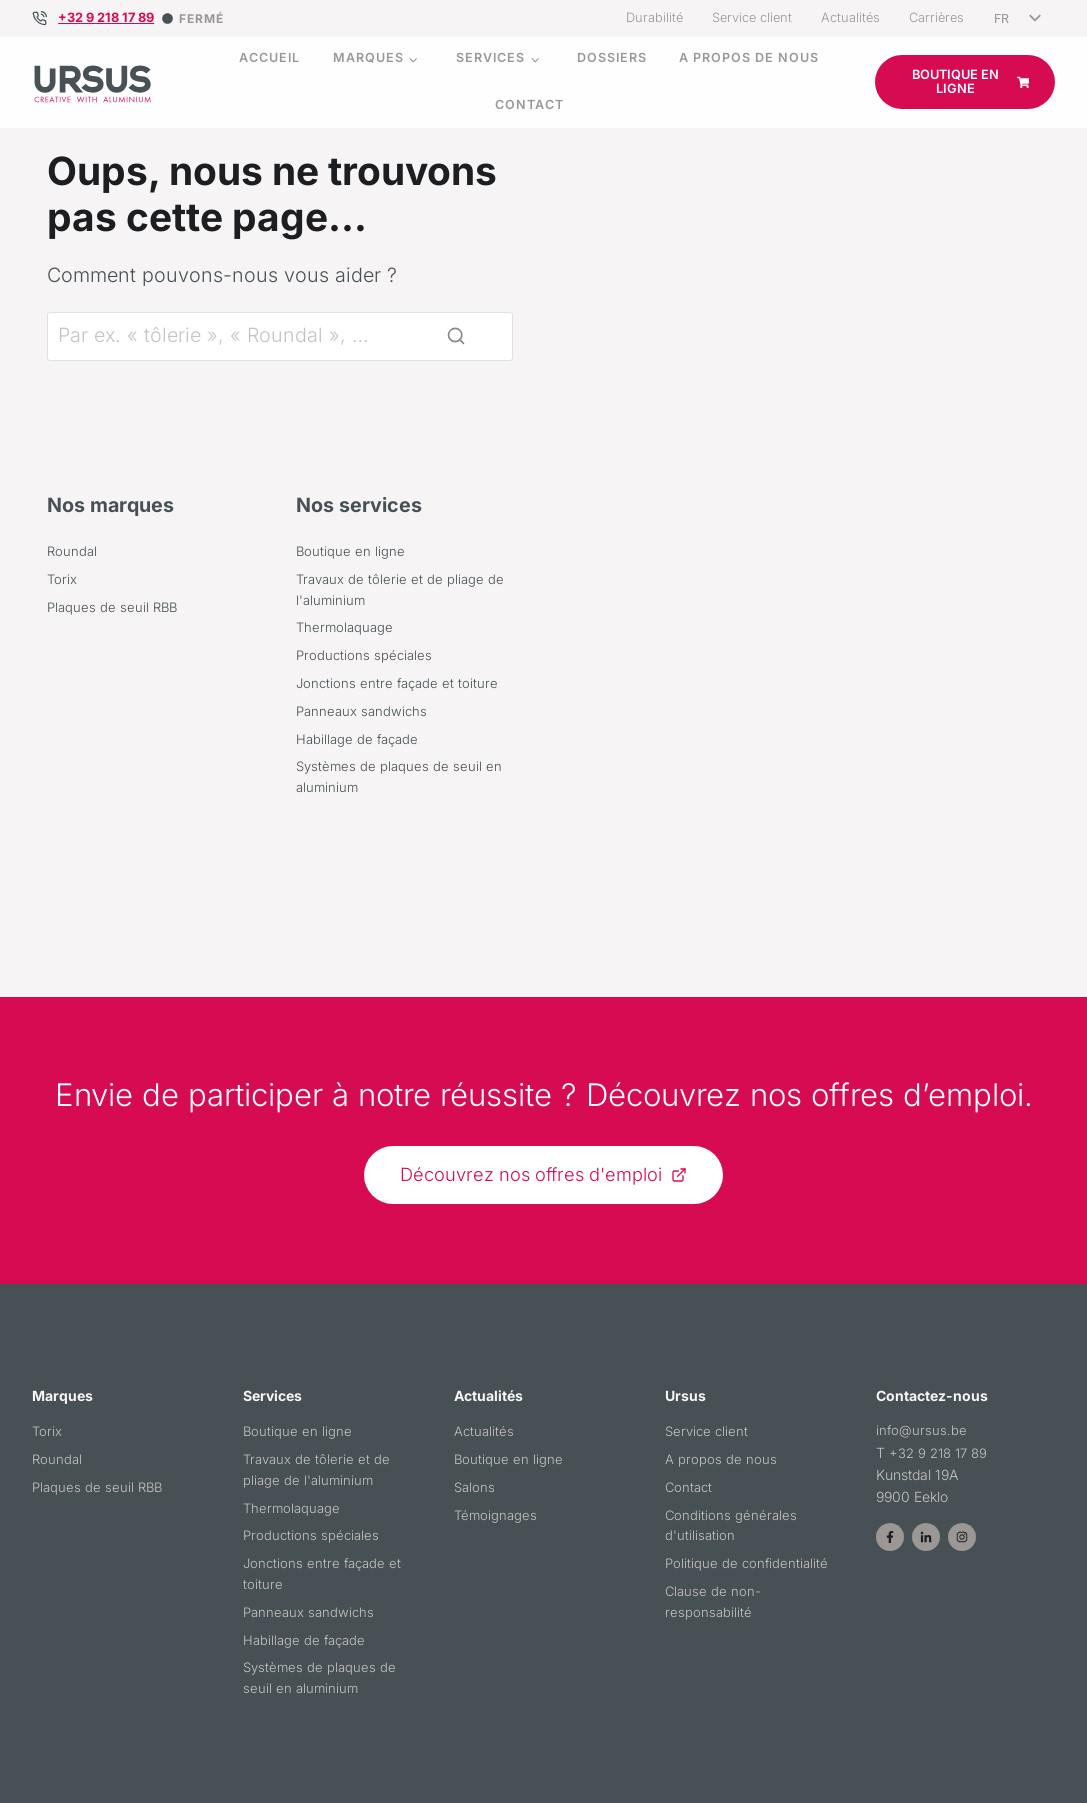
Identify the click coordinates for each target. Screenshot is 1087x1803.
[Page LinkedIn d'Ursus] (926, 1575)
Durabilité (654, 17)
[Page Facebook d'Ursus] (890, 1575)
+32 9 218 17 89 (106, 17)
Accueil (269, 57)
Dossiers (612, 57)
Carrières (936, 17)
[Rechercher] (280, 445)
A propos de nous (749, 57)
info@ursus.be (922, 1467)
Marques (368, 57)
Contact (529, 104)
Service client (752, 17)
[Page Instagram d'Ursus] (962, 1575)
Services (490, 57)
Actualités (850, 17)
